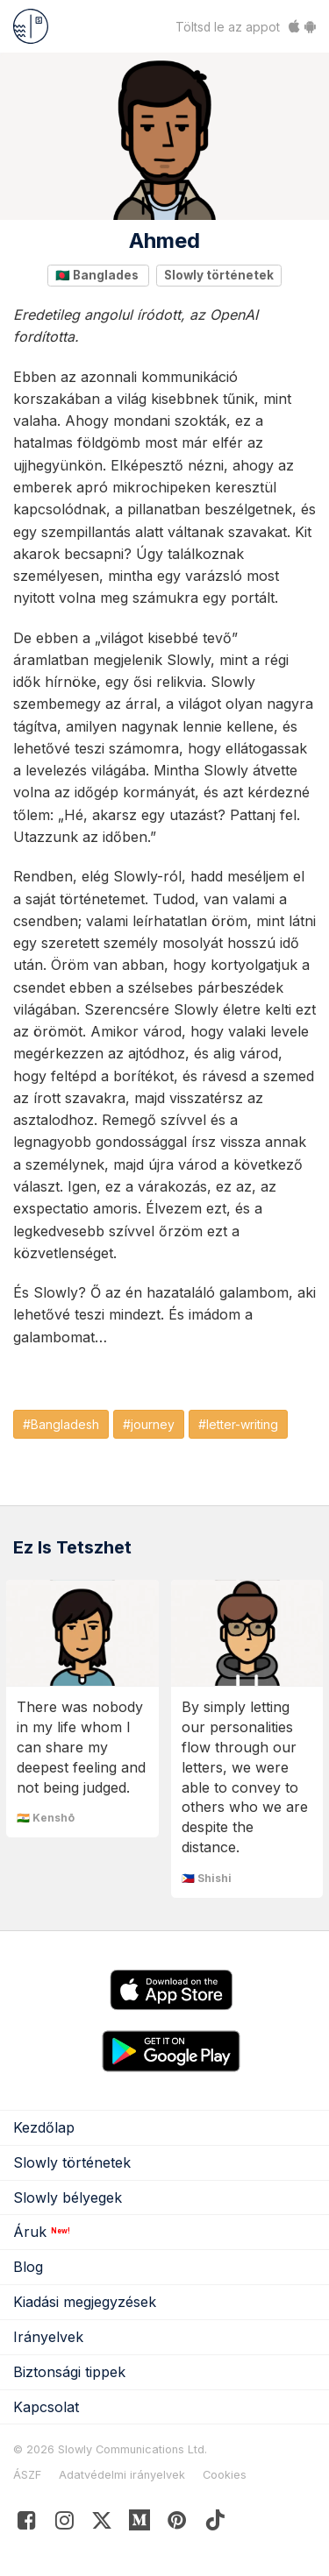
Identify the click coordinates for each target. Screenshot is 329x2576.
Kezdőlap (44, 2127)
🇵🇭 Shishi (207, 1878)
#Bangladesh (61, 1424)
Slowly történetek (219, 275)
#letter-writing (238, 1424)
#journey (149, 1424)
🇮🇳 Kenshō (46, 1817)
